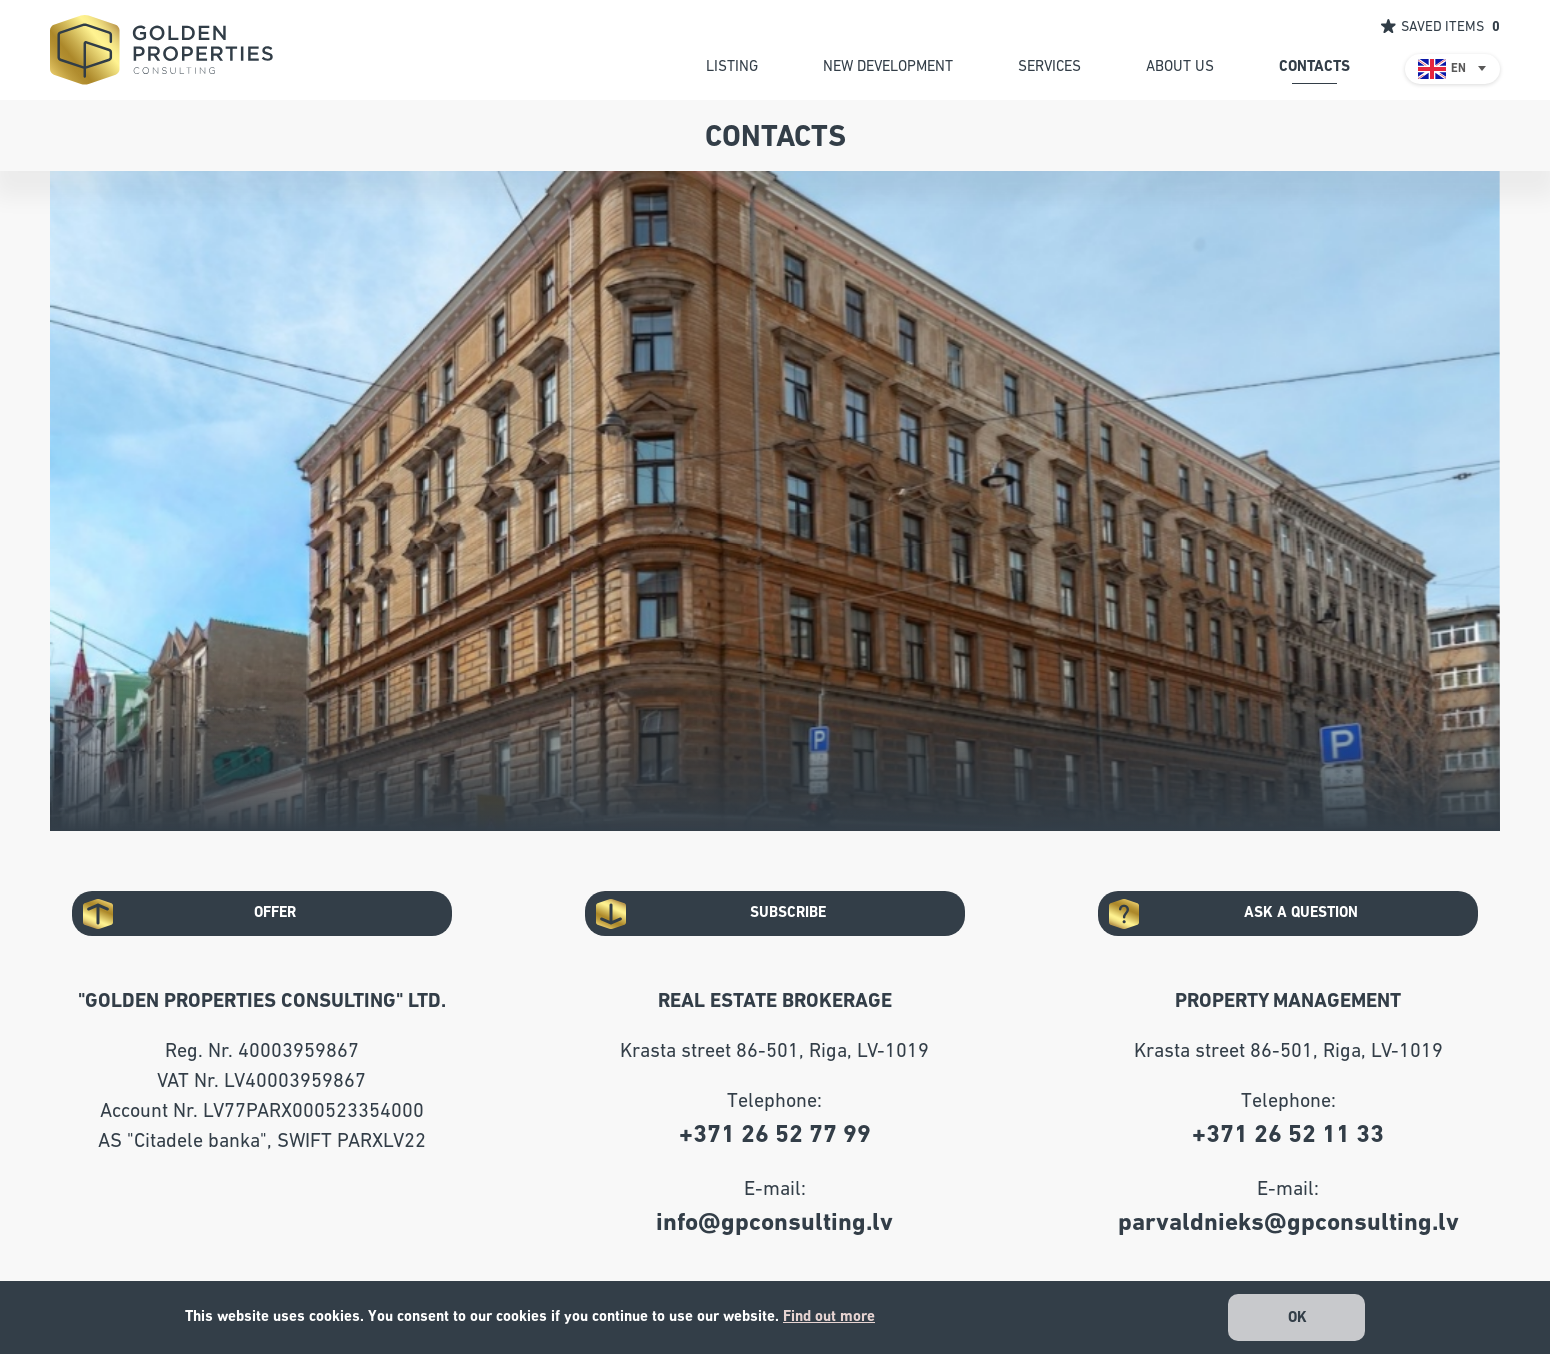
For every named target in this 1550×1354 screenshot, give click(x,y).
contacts (1314, 66)
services (1049, 66)
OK (1297, 1317)
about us (1180, 66)
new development (888, 66)
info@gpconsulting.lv (774, 1222)
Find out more (829, 1316)
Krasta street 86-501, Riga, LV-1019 (774, 1051)
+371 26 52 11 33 (1288, 1134)
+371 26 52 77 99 (775, 1134)
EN (1458, 69)
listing (732, 66)
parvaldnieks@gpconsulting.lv (1288, 1222)
